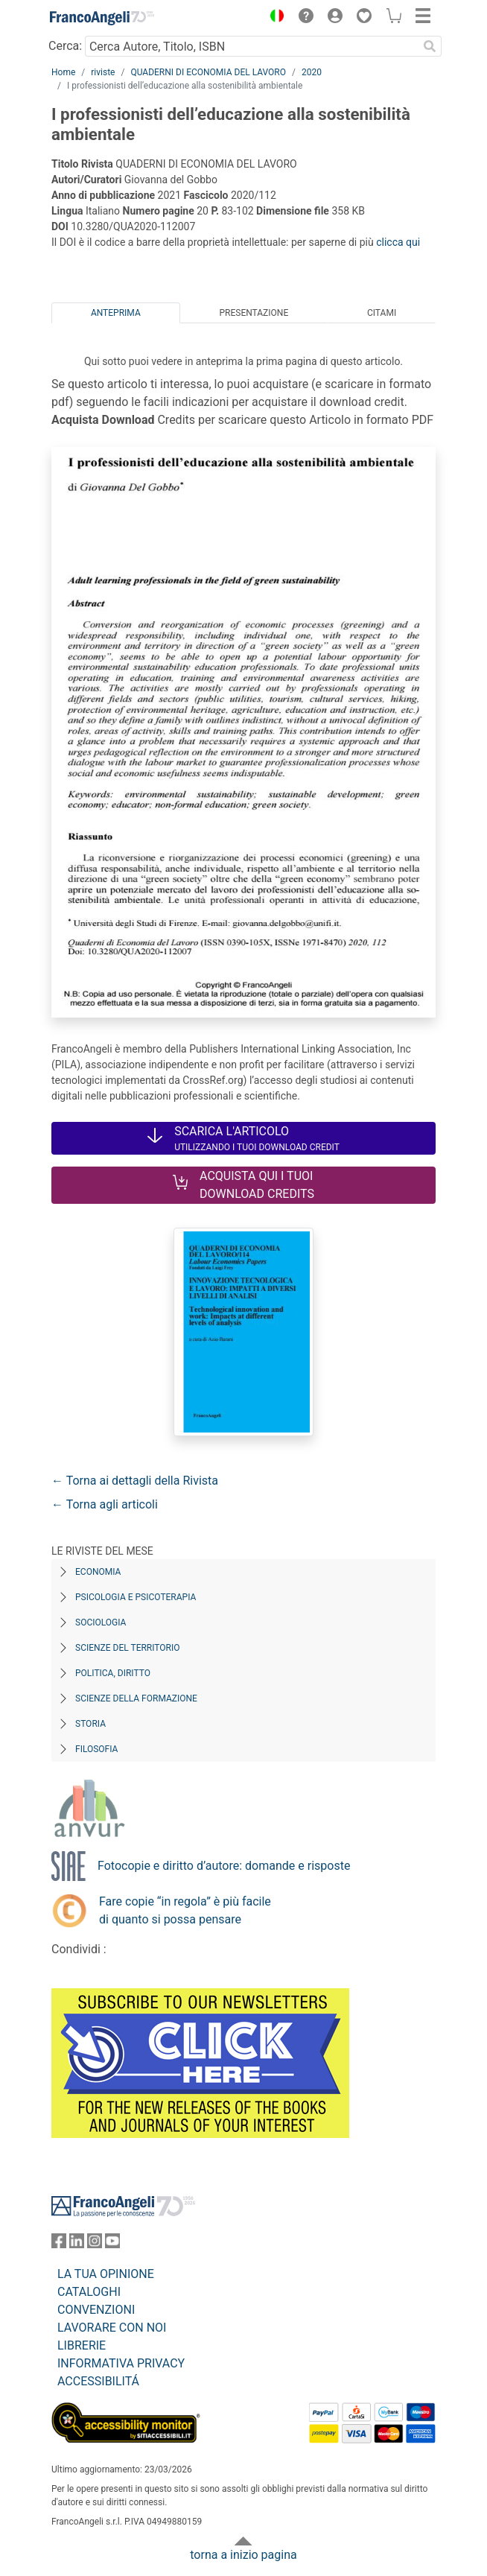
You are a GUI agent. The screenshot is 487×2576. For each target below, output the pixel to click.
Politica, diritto (112, 1673)
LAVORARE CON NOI (111, 2327)
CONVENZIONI (96, 2310)
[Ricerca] (430, 46)
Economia (98, 1572)
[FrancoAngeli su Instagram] (94, 2244)
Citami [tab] (381, 313)
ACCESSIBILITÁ (98, 2381)
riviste (103, 72)
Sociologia (100, 1622)
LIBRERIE (81, 2345)
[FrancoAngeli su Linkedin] (76, 2244)
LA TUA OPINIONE (105, 2274)
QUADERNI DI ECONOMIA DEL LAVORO (208, 72)
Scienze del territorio (127, 1648)
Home (63, 72)
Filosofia (96, 1749)
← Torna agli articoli (104, 1504)
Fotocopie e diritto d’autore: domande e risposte (224, 1866)
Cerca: (65, 46)
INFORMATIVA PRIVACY (121, 2363)
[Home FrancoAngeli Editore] (102, 18)
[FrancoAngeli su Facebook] (58, 2244)
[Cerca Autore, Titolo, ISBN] (251, 46)
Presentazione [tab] (253, 313)
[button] (273, 17)
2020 (312, 72)
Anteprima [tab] (116, 313)
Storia (90, 1724)
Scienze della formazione (136, 1698)
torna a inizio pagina (243, 2555)
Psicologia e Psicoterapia (135, 1597)
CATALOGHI (89, 2292)
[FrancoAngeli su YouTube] (112, 2244)
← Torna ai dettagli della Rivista (134, 1480)
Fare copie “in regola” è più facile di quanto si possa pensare (185, 1910)
